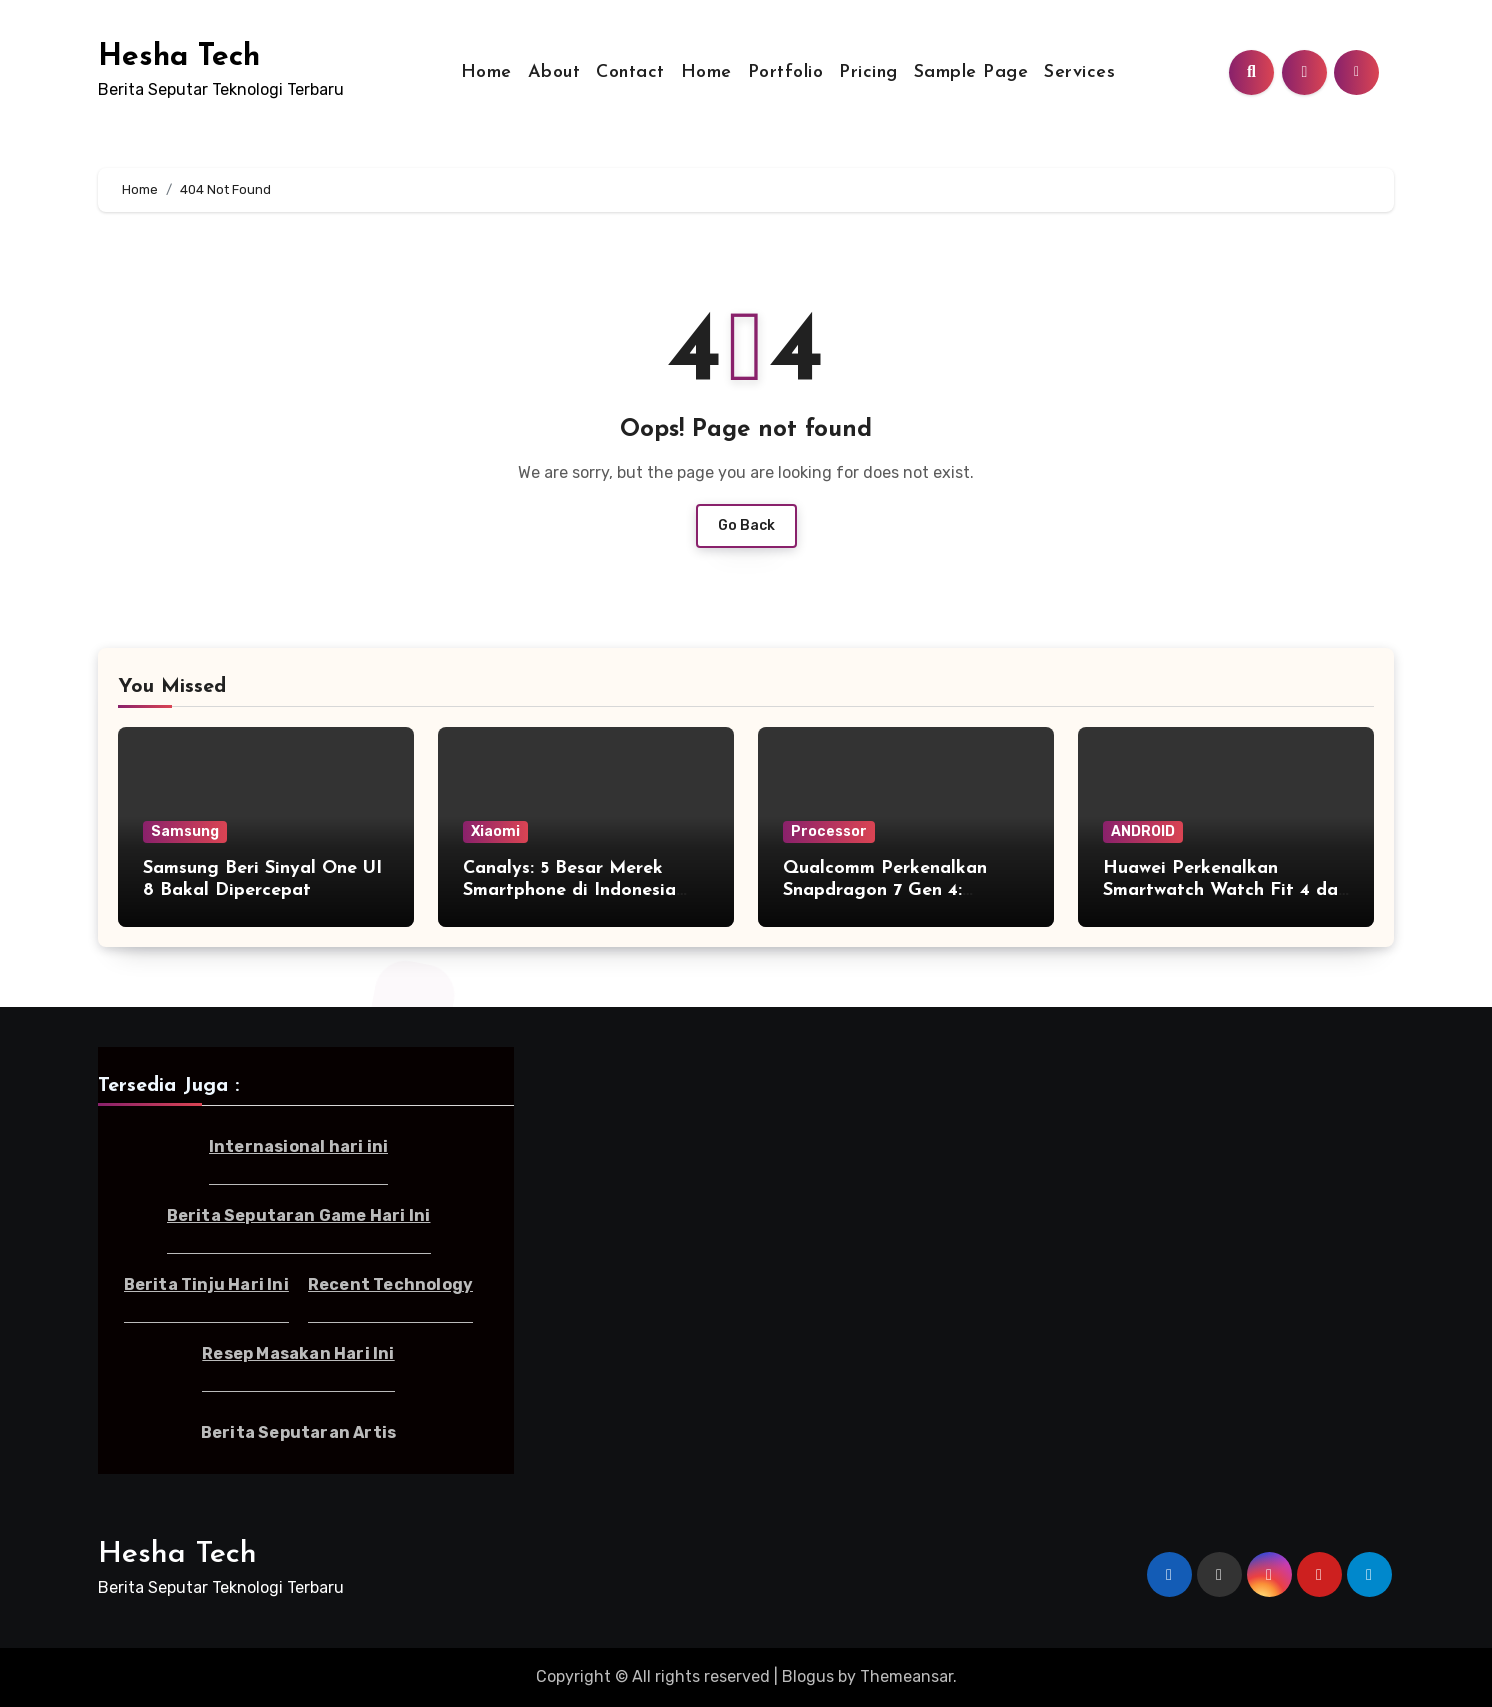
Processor (829, 831)
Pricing (868, 72)
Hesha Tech (179, 57)
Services (1079, 72)
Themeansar (906, 1676)
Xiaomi (495, 831)
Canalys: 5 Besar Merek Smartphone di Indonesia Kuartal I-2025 (569, 890)
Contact (630, 72)
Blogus (808, 1676)
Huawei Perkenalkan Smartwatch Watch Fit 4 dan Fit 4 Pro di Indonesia (1225, 890)
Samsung (185, 831)
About (554, 72)
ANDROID (1143, 831)
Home (486, 72)
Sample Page (971, 72)
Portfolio (786, 72)
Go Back (746, 525)
